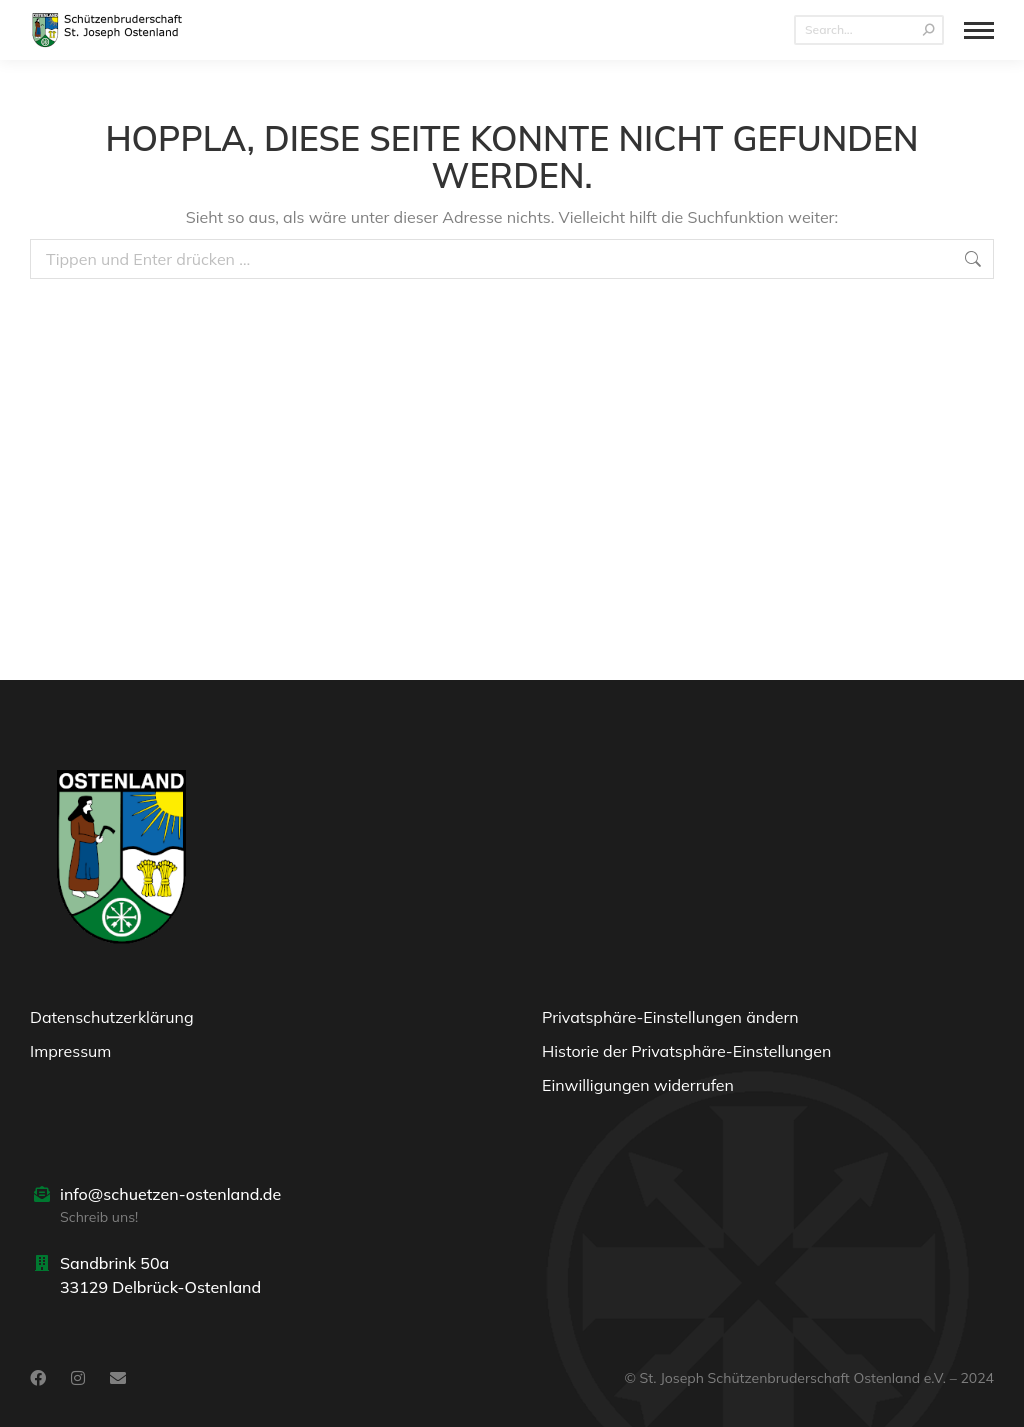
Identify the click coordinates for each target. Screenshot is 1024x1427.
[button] (768, 1022)
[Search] (869, 30)
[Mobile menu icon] (979, 30)
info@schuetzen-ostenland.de (170, 1194)
